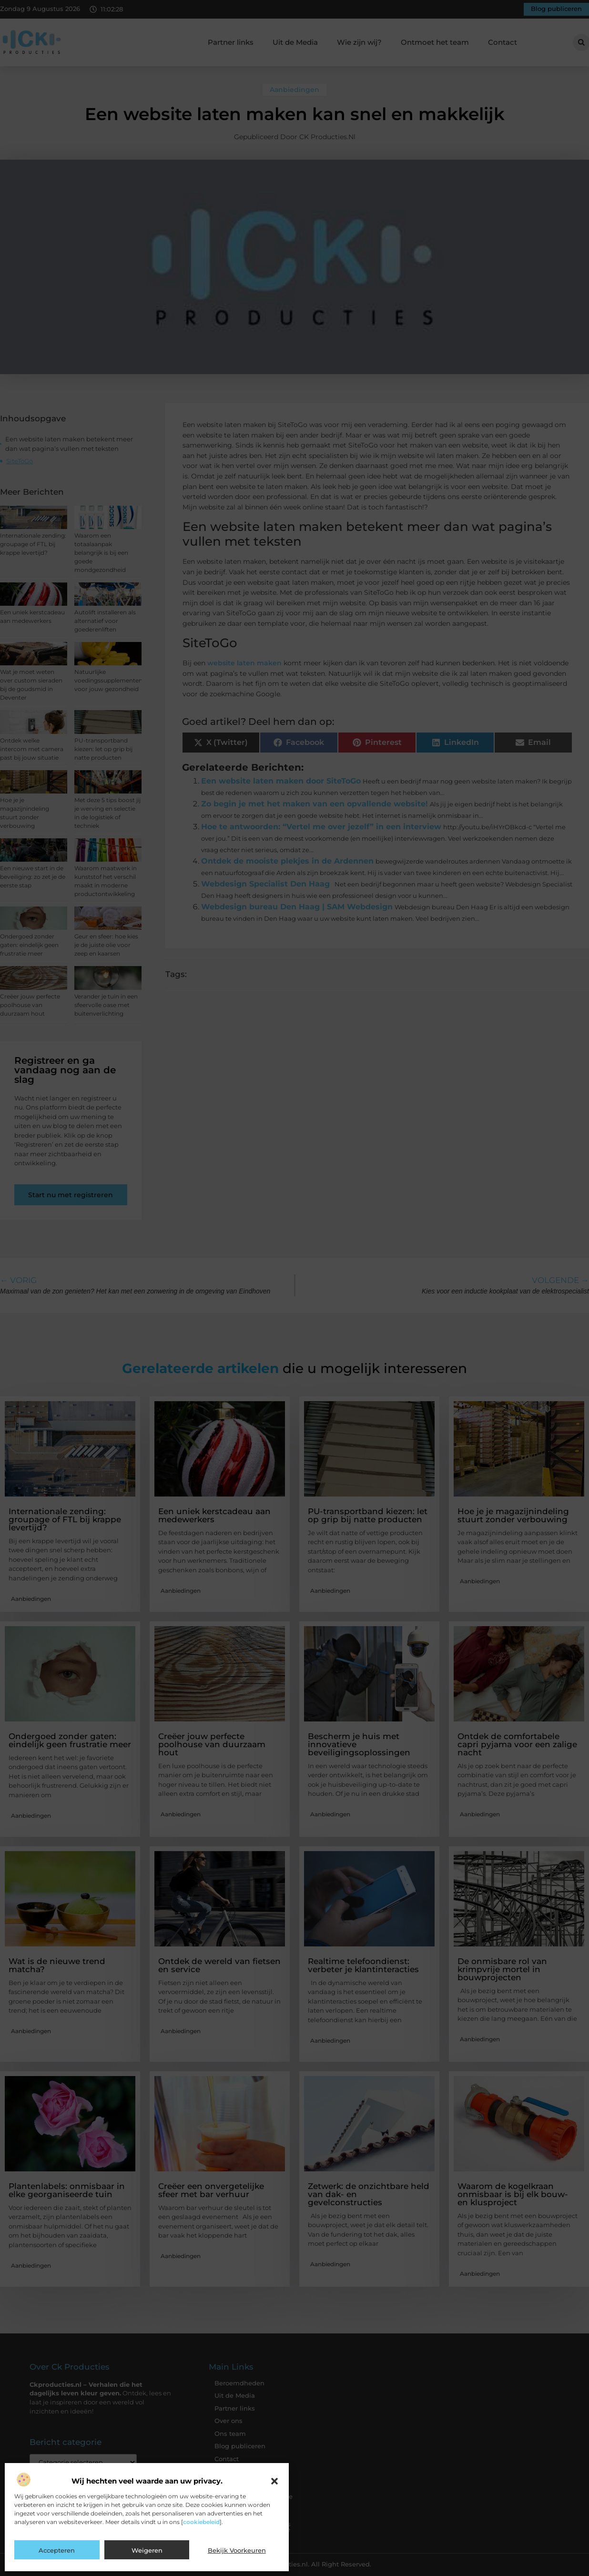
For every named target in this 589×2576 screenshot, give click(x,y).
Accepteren (57, 2550)
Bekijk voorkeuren (237, 2550)
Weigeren (147, 2550)
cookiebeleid (201, 2521)
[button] (274, 2481)
